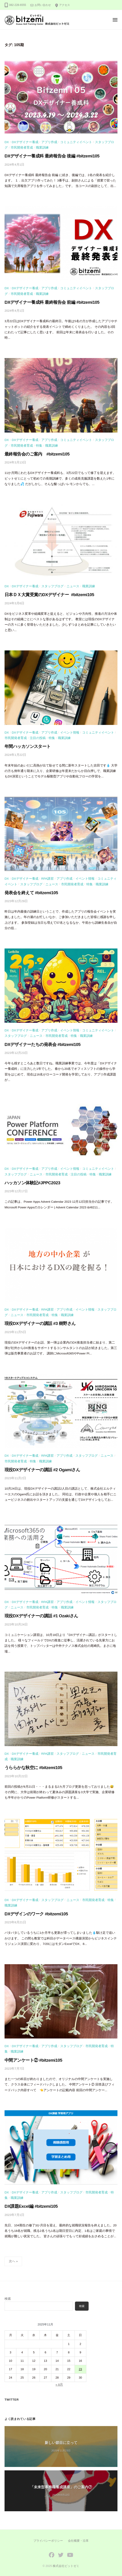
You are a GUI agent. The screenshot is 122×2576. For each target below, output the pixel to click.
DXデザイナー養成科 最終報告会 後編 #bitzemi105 (52, 156)
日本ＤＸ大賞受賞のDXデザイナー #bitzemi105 (49, 594)
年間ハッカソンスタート (28, 746)
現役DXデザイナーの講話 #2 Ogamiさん (42, 1469)
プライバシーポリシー (48, 2540)
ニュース (73, 586)
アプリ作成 (49, 142)
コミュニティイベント (76, 142)
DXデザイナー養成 (25, 142)
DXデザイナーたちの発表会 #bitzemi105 (42, 1044)
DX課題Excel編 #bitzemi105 (31, 2206)
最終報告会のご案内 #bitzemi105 (37, 454)
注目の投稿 (38, 738)
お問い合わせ (43, 5)
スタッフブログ (52, 586)
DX (7, 142)
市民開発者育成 (22, 147)
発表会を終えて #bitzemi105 (31, 892)
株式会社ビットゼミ (66, 2566)
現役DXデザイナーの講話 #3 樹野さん (40, 1323)
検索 (8, 2298)
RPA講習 (47, 878)
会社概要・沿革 (78, 2540)
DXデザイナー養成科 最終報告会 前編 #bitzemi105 (52, 302)
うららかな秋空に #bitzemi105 (33, 1767)
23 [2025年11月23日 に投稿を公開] (80, 2369)
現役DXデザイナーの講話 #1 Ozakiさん (41, 1615)
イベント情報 (69, 732)
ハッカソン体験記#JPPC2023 (32, 1182)
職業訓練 (42, 147)
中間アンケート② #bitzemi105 (33, 2060)
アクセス (64, 5)
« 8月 (59, 2384)
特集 (39, 445)
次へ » (13, 2261)
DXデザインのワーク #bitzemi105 (36, 1913)
